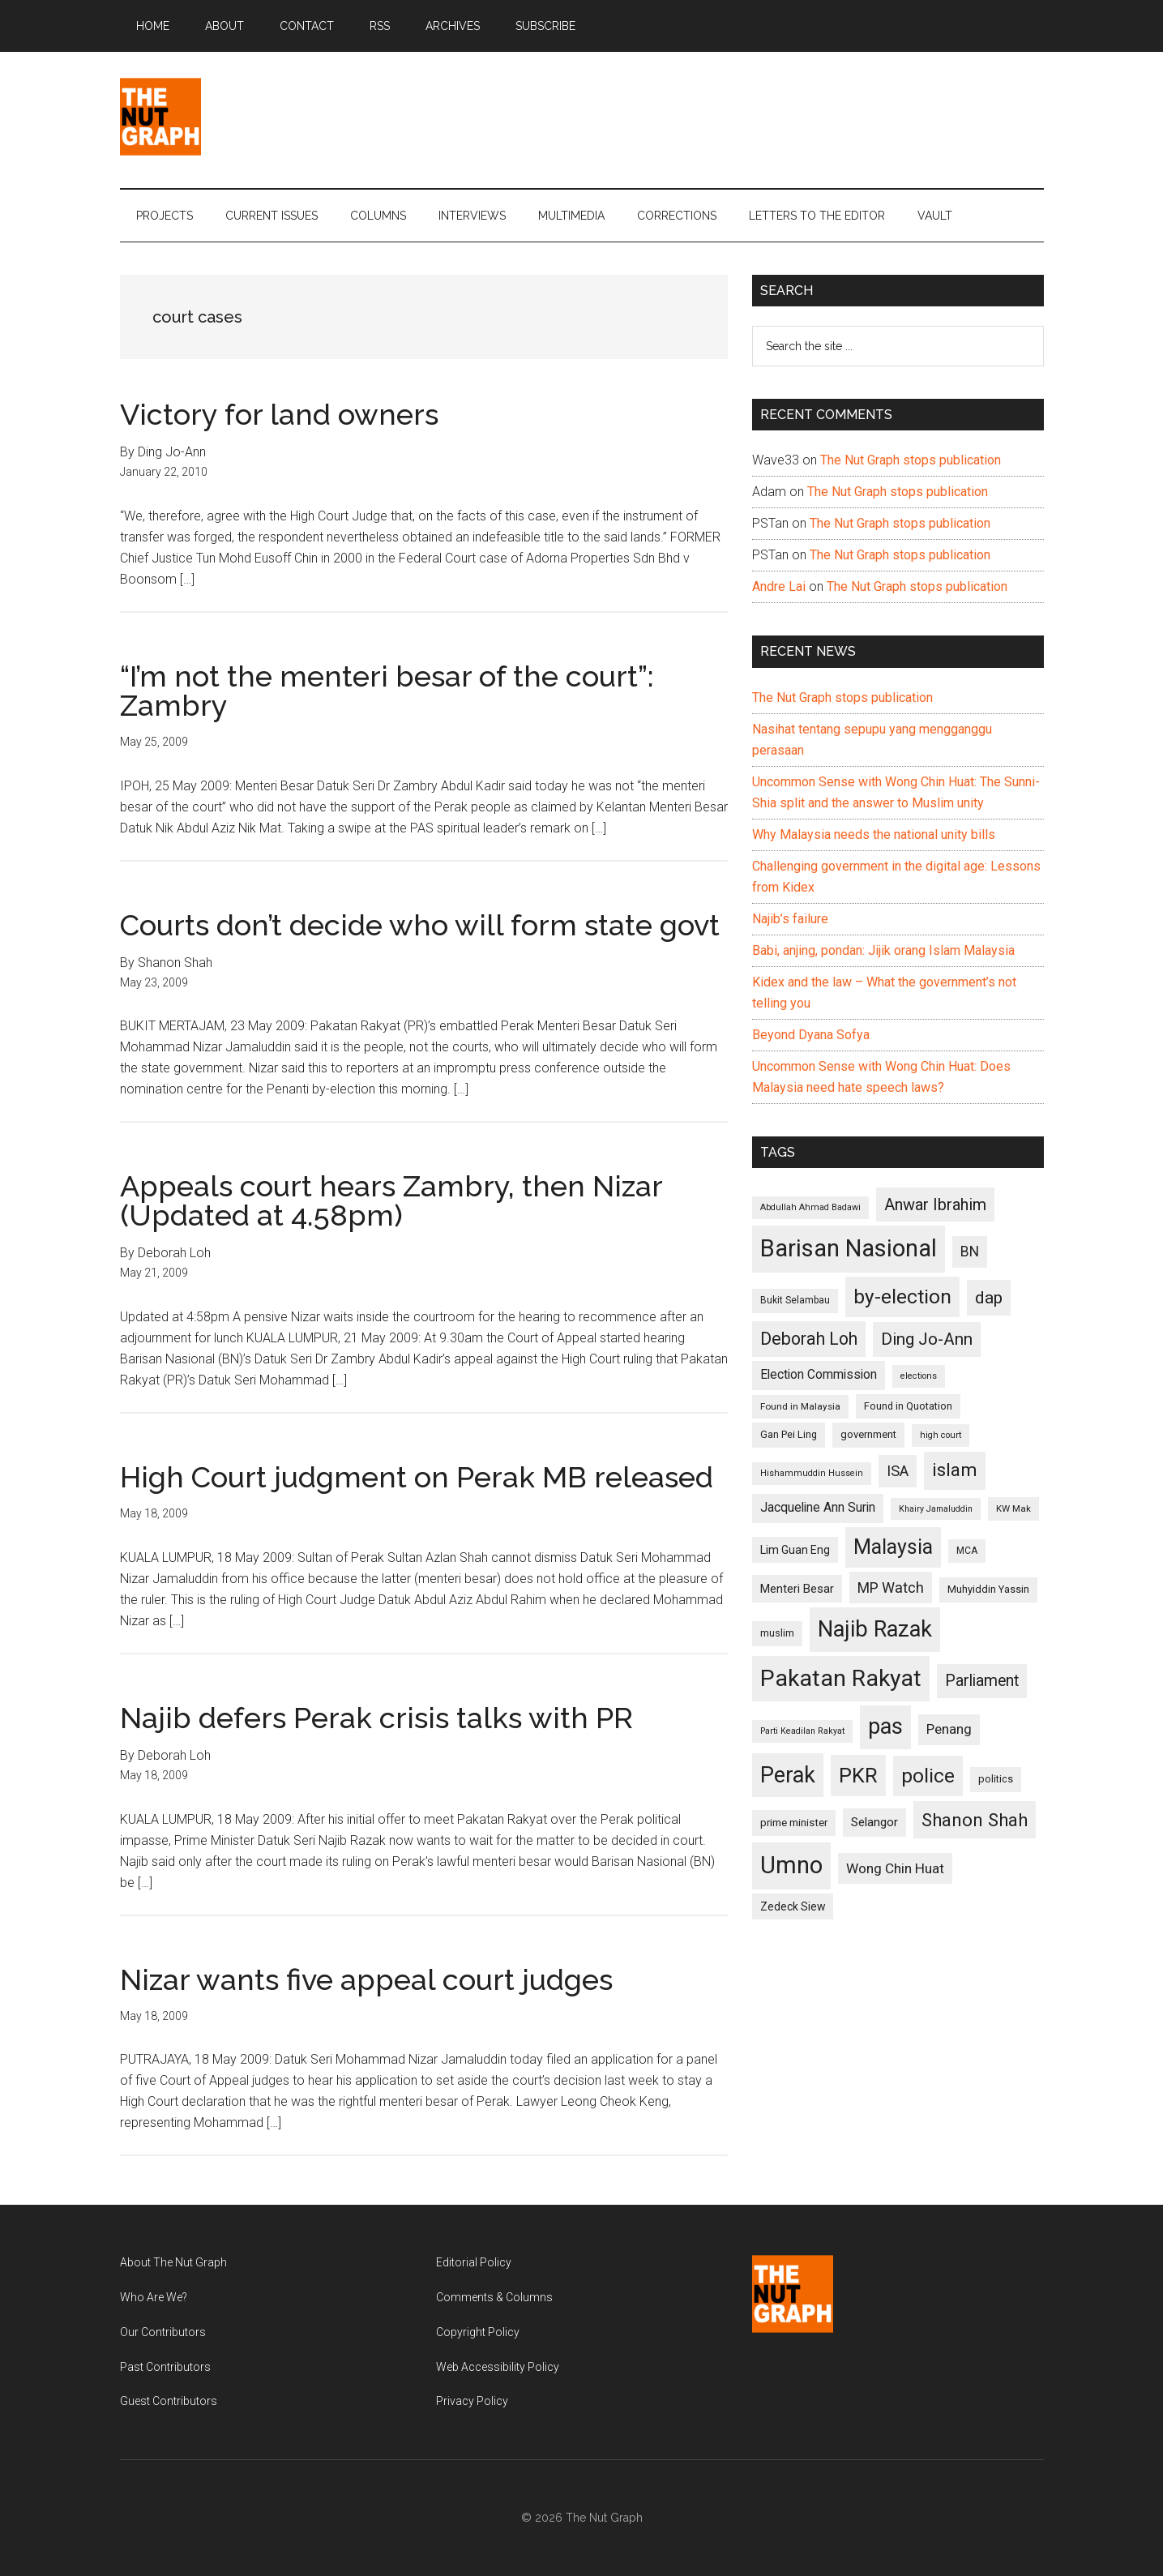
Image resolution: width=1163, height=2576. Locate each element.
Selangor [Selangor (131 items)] (874, 1822)
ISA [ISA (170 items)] (898, 1470)
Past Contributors (165, 2366)
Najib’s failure (790, 918)
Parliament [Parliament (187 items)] (982, 1680)
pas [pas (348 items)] (885, 1726)
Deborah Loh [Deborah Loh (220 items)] (808, 1339)
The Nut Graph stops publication (910, 460)
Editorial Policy (473, 2262)
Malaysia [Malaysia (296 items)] (893, 1547)
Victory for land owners (279, 414)
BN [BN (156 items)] (969, 1251)
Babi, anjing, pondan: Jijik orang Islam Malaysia (883, 950)
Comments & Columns (494, 2297)
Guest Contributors (168, 2400)
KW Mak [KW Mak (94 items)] (1013, 1508)
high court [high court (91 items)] (940, 1435)
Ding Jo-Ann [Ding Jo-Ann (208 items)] (927, 1339)
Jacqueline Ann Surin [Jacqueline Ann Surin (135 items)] (817, 1507)
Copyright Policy (478, 2332)
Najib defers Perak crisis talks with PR (376, 1718)
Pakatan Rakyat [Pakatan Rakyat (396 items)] (840, 1678)
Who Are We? (153, 2297)
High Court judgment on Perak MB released (416, 1477)
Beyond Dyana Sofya (811, 1034)
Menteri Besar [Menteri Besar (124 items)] (797, 1588)
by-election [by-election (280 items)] (902, 1296)
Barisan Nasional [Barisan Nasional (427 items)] (848, 1248)
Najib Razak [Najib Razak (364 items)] (875, 1629)
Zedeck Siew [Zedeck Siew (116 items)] (792, 1906)
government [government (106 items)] (868, 1434)
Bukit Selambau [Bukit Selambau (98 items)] (795, 1300)
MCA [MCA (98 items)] (966, 1550)
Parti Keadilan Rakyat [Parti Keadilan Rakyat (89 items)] (802, 1731)
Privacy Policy (472, 2400)
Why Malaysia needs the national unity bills (873, 834)
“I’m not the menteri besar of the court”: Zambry (387, 690)
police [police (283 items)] (928, 1775)
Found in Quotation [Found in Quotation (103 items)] (908, 1406)
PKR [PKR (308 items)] (858, 1775)
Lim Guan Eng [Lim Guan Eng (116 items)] (795, 1549)
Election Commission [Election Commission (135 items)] (818, 1374)
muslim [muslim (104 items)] (777, 1633)
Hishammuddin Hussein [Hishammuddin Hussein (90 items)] (811, 1473)
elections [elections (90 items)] (918, 1376)
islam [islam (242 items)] (954, 1470)
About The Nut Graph (173, 2262)
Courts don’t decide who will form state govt (420, 925)
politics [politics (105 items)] (995, 1779)
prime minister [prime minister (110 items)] (793, 1822)
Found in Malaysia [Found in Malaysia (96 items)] (800, 1406)
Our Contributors (163, 2332)
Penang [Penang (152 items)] (949, 1729)
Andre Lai (779, 586)
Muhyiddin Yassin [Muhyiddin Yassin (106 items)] (988, 1589)
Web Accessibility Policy (497, 2366)
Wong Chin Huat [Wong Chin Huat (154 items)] (895, 1868)
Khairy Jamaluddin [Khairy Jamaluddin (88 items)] (936, 1509)
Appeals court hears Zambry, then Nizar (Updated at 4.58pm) (391, 1200)
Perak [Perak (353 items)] (787, 1775)
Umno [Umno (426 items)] (791, 1865)
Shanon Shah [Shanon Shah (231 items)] (974, 1819)
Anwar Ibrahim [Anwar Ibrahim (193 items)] (935, 1204)
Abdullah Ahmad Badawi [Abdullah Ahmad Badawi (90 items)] (810, 1207)
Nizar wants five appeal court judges (366, 1979)
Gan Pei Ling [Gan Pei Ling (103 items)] (788, 1434)
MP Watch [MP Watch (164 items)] (890, 1587)
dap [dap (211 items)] (989, 1297)
